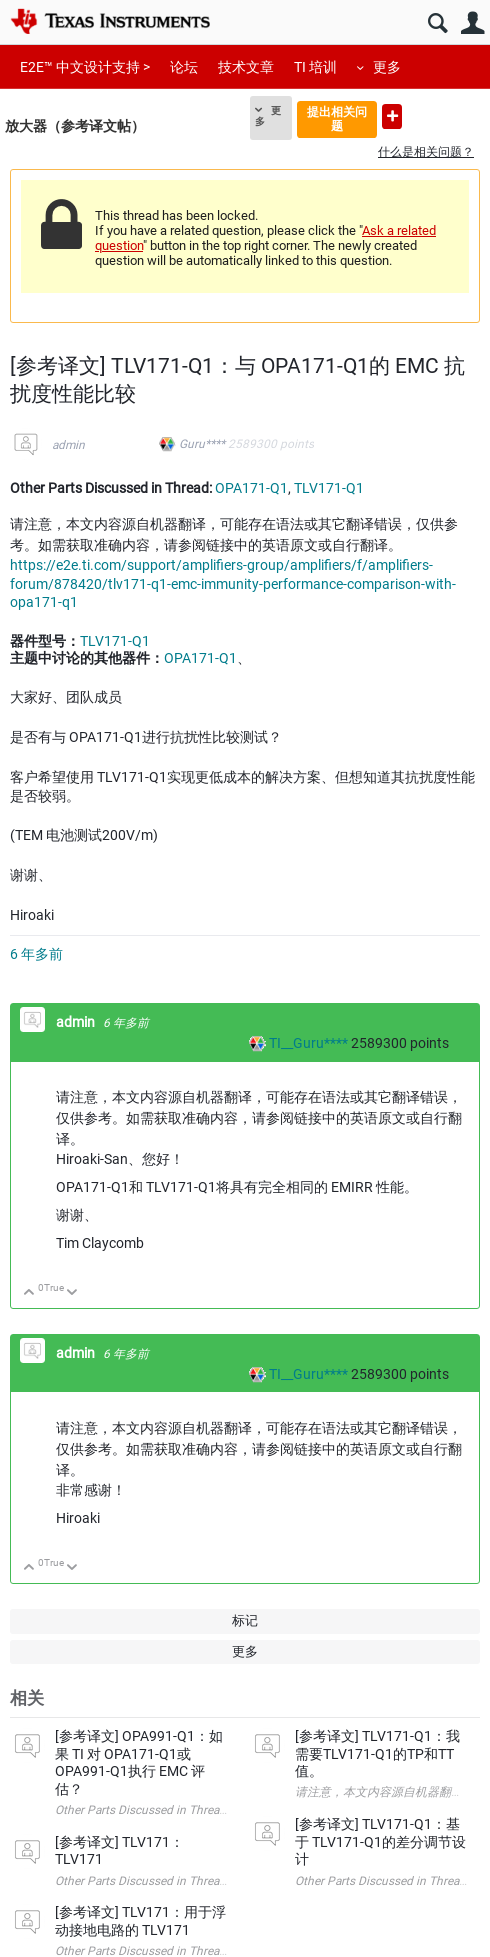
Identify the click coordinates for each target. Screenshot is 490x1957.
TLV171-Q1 (329, 488)
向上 (29, 1293)
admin (68, 445)
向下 (72, 1293)
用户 (472, 23)
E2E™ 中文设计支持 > (85, 67)
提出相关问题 (337, 118)
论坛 (184, 67)
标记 (245, 1620)
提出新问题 (392, 116)
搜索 (437, 23)
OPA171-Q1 (251, 488)
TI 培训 (315, 67)
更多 (387, 67)
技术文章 (246, 67)
